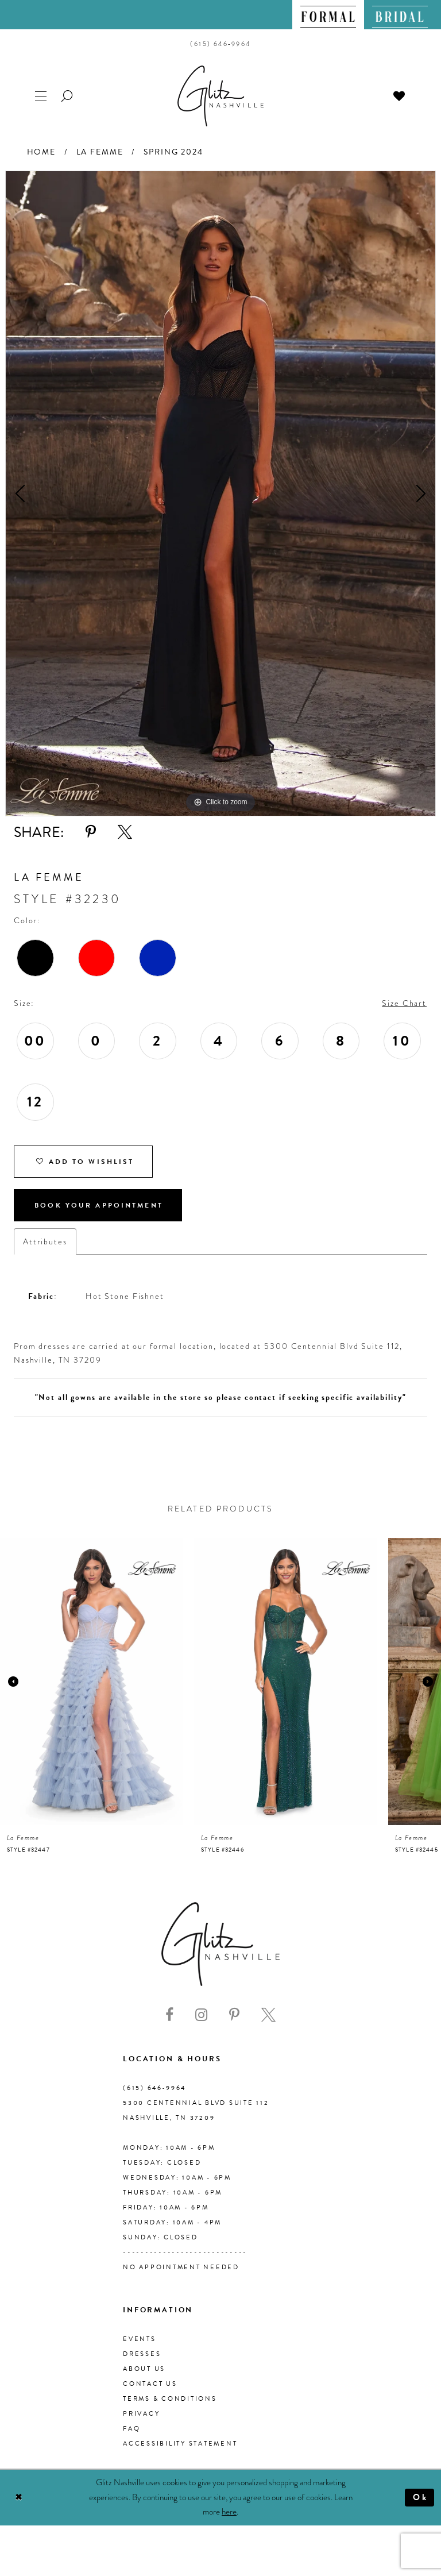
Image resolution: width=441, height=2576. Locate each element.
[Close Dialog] (18, 2498)
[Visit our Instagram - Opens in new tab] (201, 2015)
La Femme (99, 152)
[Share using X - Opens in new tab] (125, 832)
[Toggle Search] (68, 95)
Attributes (45, 1241)
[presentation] (91, 1681)
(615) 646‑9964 (154, 2088)
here (229, 2511)
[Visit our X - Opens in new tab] (268, 2015)
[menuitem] (328, 14)
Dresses (142, 2354)
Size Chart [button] (404, 1003)
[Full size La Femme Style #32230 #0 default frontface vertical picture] (220, 493)
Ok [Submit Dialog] (420, 2497)
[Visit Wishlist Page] (399, 95)
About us (144, 2369)
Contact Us (150, 2384)
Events (139, 2339)
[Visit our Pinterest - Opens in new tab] (234, 2015)
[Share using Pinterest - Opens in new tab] (91, 832)
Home (41, 152)
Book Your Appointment (98, 1205)
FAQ (131, 2429)
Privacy (141, 2414)
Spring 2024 (173, 152)
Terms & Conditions (170, 2399)
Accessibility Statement (180, 2443)
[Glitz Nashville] (220, 95)
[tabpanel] (220, 493)
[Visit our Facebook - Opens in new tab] (169, 2015)
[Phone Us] (220, 43)
